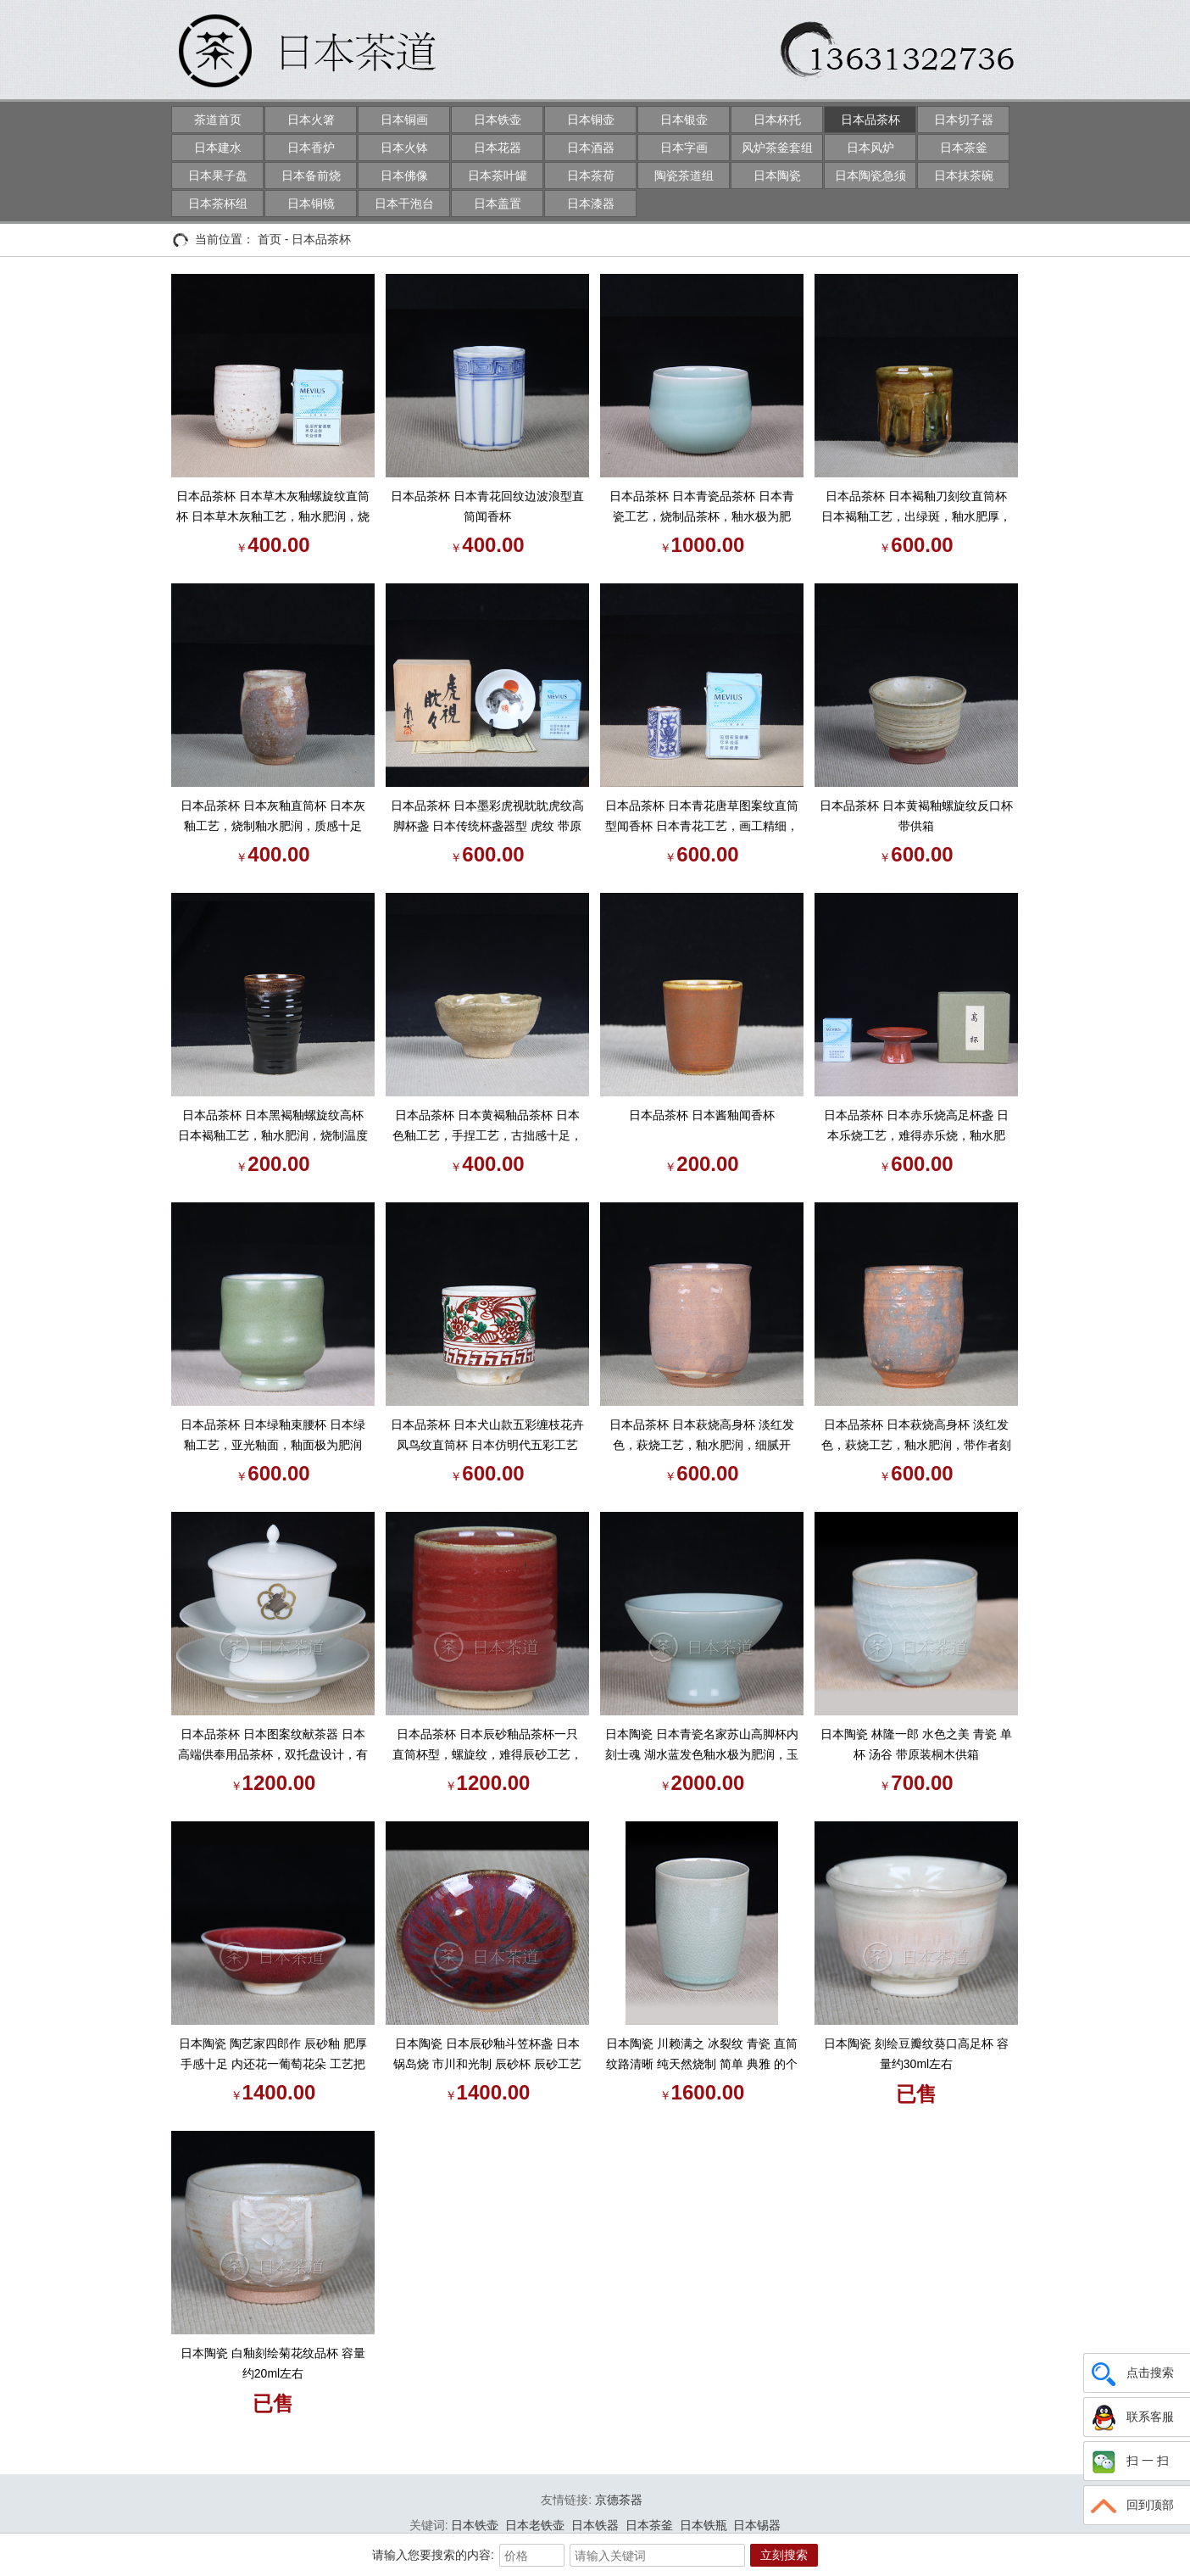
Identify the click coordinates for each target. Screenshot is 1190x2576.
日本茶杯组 (217, 203)
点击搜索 (1131, 2373)
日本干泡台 (404, 203)
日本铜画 (404, 119)
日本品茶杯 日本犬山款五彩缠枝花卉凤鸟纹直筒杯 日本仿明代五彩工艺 (487, 1435)
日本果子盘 (217, 175)
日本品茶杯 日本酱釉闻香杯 (702, 1115)
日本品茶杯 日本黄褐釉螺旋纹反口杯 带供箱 (916, 816)
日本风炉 (870, 147)
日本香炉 (311, 147)
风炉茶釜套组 (777, 147)
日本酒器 (590, 147)
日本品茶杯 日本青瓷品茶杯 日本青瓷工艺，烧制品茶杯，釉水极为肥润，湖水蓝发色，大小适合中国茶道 (702, 508)
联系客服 (1131, 2417)
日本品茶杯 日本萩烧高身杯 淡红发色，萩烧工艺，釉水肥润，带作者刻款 (916, 1436)
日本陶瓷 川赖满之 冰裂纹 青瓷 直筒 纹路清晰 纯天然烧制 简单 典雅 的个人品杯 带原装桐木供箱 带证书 (702, 2055)
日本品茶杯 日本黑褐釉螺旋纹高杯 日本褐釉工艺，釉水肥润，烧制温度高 (273, 1127)
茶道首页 (218, 119)
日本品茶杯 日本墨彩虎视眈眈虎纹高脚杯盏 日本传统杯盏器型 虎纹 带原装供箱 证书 (487, 817)
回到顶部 (1131, 2505)
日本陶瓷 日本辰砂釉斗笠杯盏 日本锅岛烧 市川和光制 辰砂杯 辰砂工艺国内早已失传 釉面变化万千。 (487, 2055)
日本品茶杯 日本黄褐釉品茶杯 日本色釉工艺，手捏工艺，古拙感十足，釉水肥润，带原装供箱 (487, 1127)
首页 (269, 239)
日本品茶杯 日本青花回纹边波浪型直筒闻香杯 (487, 506)
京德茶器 (618, 2499)
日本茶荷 (590, 175)
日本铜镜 (311, 203)
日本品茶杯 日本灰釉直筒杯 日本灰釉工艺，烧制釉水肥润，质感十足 (273, 816)
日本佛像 (404, 175)
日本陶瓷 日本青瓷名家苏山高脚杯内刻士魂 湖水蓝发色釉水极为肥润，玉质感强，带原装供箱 (701, 1746)
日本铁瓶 (703, 2525)
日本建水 (218, 147)
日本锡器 (757, 2525)
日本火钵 (404, 147)
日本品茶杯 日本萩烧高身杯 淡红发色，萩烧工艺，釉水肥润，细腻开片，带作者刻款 (701, 1436)
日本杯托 (777, 119)
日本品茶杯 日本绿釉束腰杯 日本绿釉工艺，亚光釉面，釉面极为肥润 (273, 1435)
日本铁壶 (497, 119)
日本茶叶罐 (497, 175)
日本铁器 (595, 2525)
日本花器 (497, 147)
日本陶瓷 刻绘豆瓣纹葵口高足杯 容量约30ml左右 (916, 2054)
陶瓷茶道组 (684, 175)
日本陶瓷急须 (870, 175)
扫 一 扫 (1128, 2461)
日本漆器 (590, 203)
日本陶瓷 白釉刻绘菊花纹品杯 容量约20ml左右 (273, 2363)
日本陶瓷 (777, 175)
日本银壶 (684, 119)
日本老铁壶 (534, 2525)
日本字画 (684, 147)
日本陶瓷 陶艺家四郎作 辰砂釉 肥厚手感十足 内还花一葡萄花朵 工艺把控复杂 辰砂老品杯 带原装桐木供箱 (273, 2055)
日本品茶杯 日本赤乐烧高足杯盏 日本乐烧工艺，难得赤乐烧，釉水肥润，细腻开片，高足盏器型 (916, 1127)
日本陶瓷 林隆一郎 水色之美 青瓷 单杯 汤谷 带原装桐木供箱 (916, 1744)
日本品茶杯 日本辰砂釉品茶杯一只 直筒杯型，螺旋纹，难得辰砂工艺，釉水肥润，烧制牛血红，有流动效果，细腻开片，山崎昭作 (487, 1746)
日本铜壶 (590, 119)
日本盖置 (497, 203)
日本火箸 (311, 119)
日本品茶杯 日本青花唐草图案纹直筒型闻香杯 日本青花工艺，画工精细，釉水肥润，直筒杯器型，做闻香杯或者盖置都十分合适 (701, 817)
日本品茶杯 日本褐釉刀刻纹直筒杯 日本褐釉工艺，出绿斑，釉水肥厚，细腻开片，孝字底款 (916, 508)
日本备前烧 (311, 175)
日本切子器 (963, 119)
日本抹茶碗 (963, 175)
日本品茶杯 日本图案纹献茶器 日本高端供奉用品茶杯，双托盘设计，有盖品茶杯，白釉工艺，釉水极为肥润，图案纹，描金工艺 (273, 1746)
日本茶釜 (963, 147)
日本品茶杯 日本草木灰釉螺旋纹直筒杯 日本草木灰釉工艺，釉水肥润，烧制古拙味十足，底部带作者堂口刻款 (273, 508)
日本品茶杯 (870, 119)
